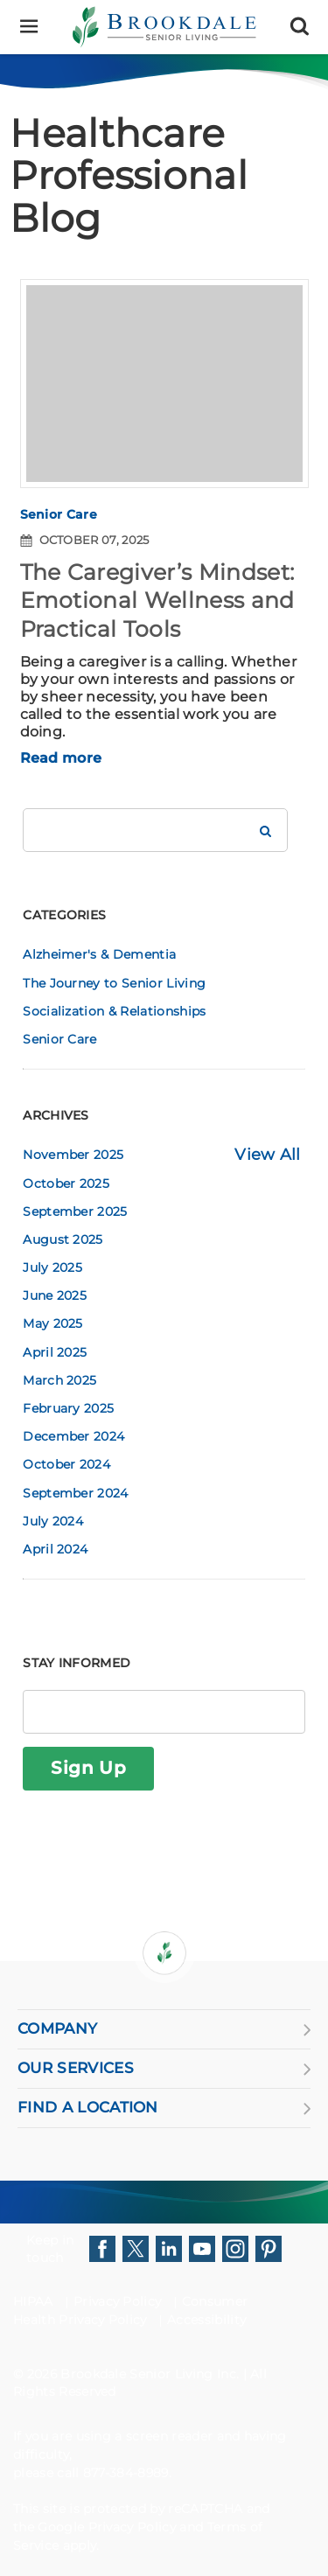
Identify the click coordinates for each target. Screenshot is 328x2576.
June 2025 (55, 1295)
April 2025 (55, 1352)
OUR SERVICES (164, 2068)
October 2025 (66, 1183)
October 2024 (66, 1464)
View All (267, 1154)
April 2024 (55, 1549)
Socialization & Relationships (114, 1011)
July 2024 (53, 1521)
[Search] (300, 27)
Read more (61, 758)
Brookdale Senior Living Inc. (151, 2374)
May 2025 (53, 1323)
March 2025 (59, 1380)
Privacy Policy (117, 2301)
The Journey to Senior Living (114, 983)
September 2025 (75, 1211)
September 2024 (75, 1493)
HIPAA (33, 2301)
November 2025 (73, 1154)
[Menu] (28, 27)
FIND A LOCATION (164, 2108)
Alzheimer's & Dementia (99, 954)
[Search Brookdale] (266, 830)
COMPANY (164, 2029)
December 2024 (73, 1436)
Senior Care (59, 514)
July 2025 (52, 1267)
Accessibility (206, 2320)
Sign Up (88, 1767)
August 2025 (63, 1239)
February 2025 (68, 1408)
